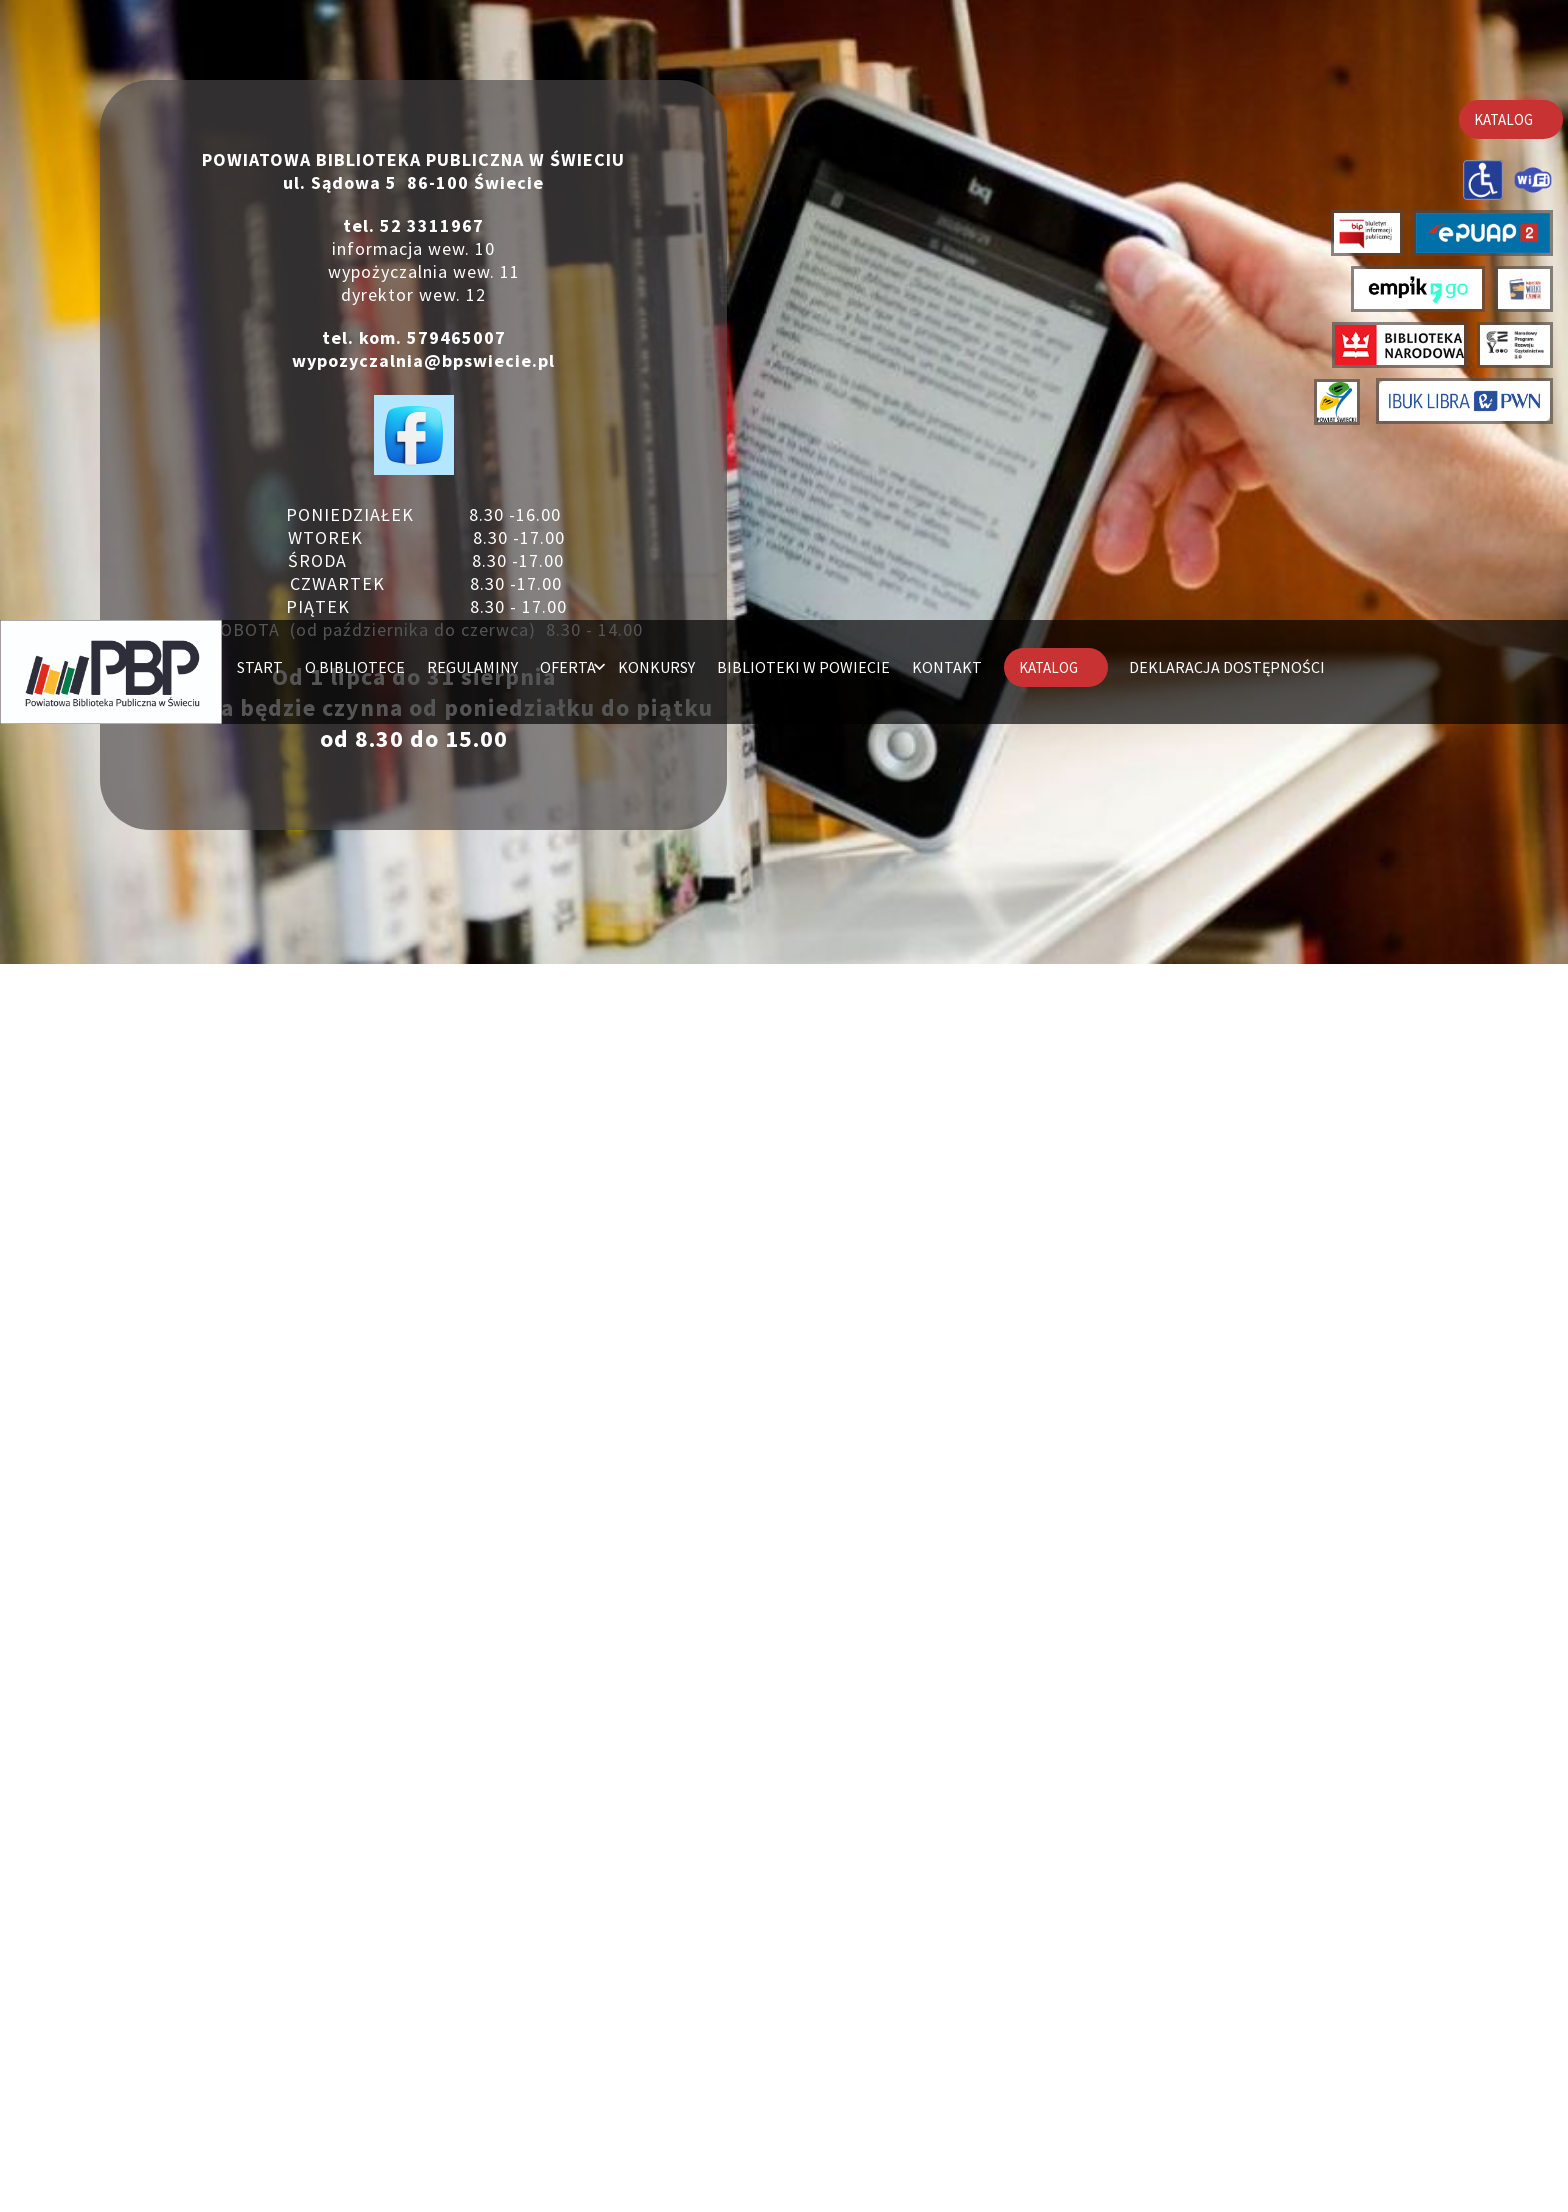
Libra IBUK (870, 1857)
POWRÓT (784, 2058)
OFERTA (566, 50)
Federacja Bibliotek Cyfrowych (977, 1937)
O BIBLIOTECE (351, 50)
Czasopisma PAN (976, 1917)
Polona (977, 1897)
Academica (976, 1877)
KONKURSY (655, 50)
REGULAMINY (469, 50)
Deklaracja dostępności (330, 154)
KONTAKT (948, 50)
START (255, 50)
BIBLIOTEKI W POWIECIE (803, 50)
